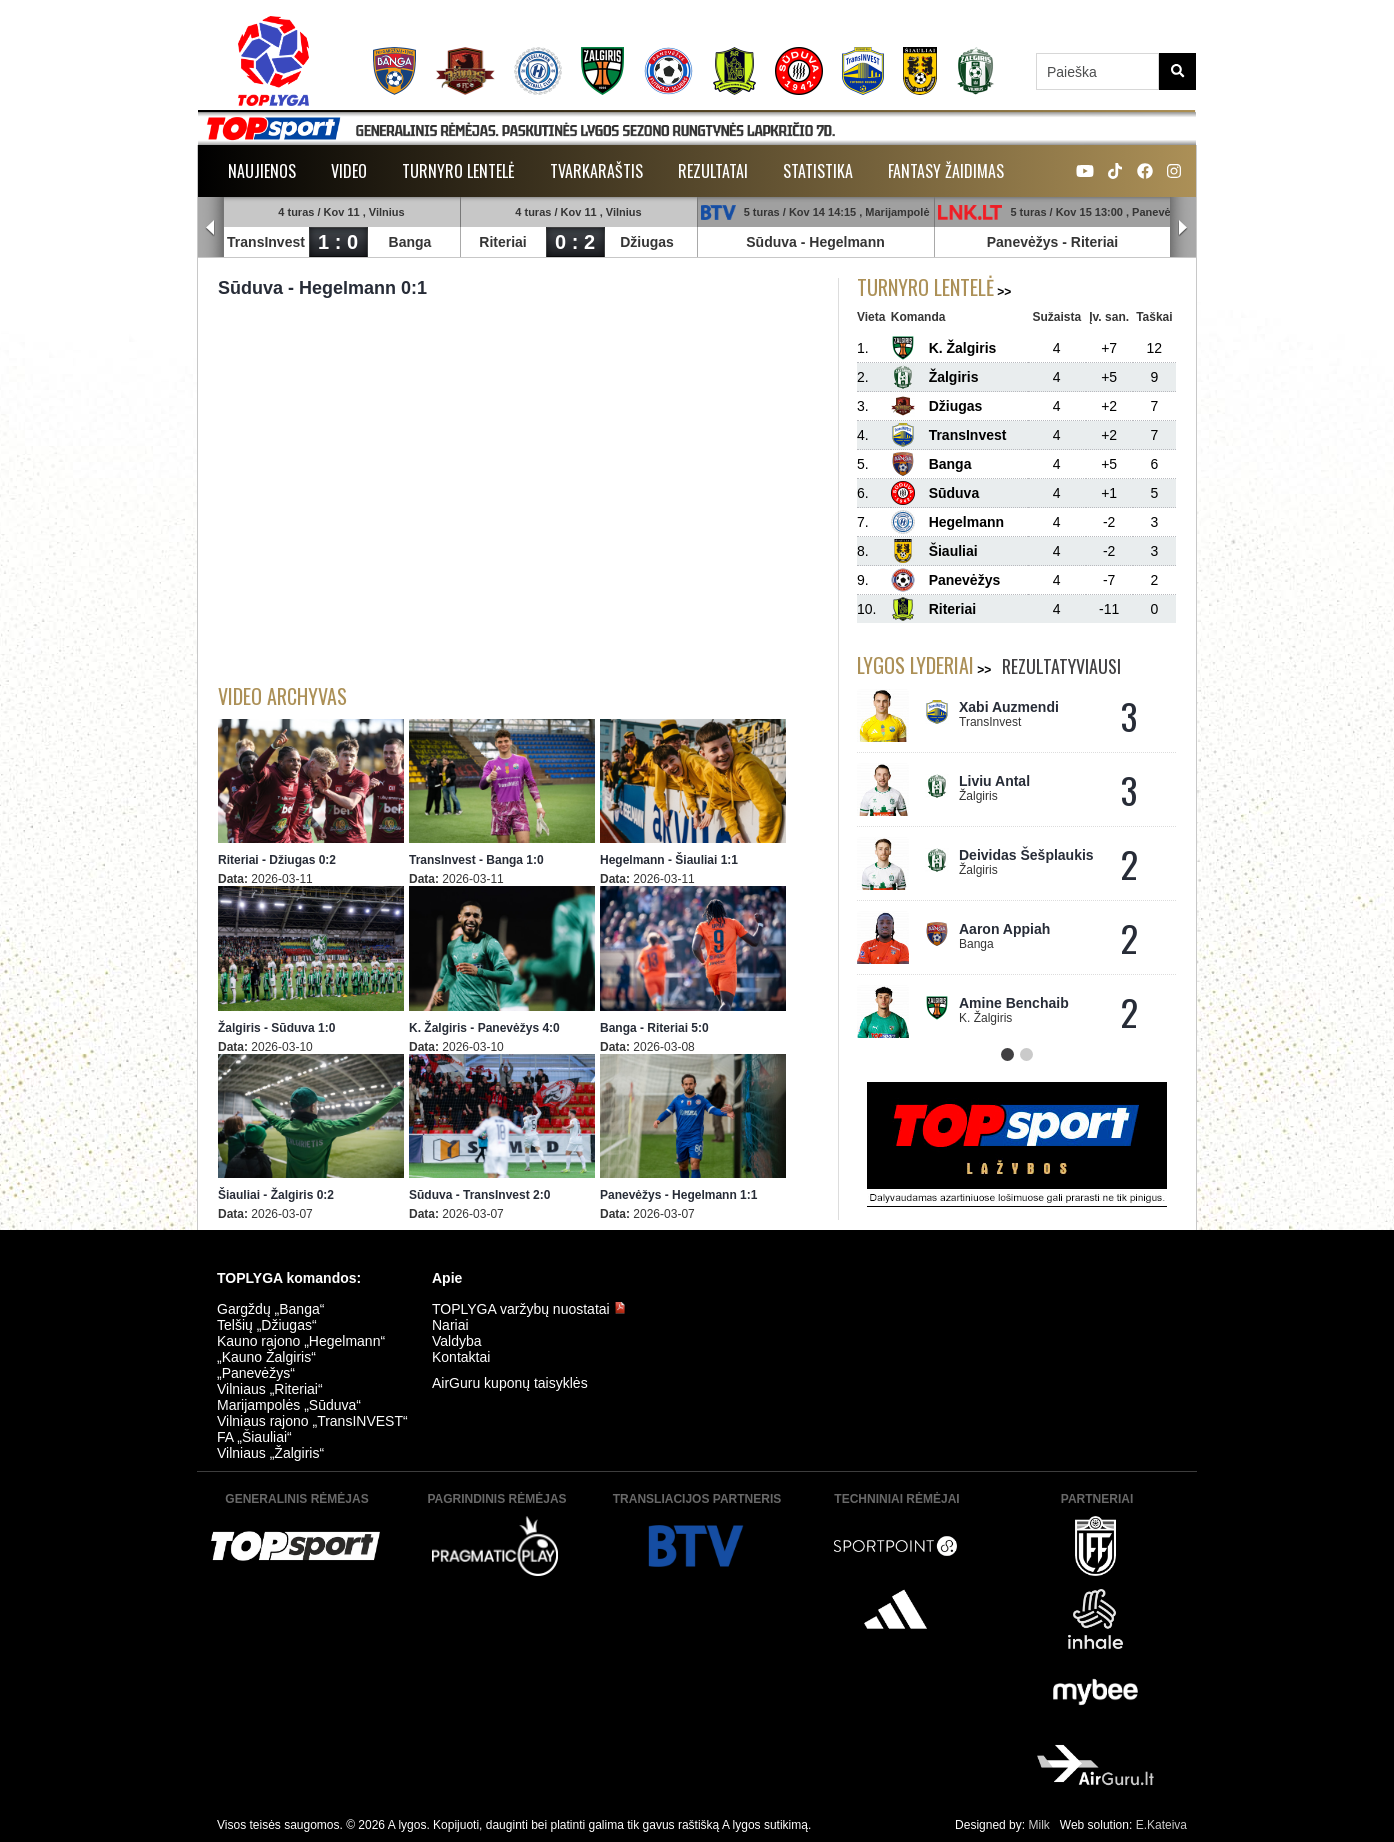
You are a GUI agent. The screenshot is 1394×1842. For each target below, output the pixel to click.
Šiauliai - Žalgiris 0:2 (276, 1195)
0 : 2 (575, 242)
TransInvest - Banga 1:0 (476, 860)
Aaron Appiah (1004, 929)
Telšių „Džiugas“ (267, 1325)
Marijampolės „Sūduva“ (289, 1405)
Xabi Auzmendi (1009, 707)
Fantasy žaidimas (946, 171)
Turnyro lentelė (458, 171)
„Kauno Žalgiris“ (266, 1357)
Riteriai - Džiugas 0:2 (277, 860)
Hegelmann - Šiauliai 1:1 (669, 860)
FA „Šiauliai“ (254, 1437)
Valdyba (457, 1341)
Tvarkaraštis (596, 171)
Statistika (818, 171)
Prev (211, 228)
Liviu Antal (994, 781)
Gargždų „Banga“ (270, 1309)
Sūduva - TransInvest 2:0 (479, 1195)
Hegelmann (846, 242)
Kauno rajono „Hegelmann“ (301, 1341)
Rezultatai (713, 171)
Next (1183, 228)
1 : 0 (338, 242)
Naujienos (262, 171)
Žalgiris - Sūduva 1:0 (276, 1028)
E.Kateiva (1161, 1825)
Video (349, 171)
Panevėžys (1023, 242)
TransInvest (266, 242)
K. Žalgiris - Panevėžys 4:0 (484, 1028)
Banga (410, 242)
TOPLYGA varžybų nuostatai (529, 1309)
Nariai (450, 1325)
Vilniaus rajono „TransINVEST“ (312, 1421)
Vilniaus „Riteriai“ (270, 1389)
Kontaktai (461, 1357)
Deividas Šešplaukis (1026, 855)
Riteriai (502, 242)
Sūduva (771, 242)
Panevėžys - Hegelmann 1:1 (678, 1195)
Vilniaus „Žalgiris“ (270, 1453)
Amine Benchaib (1014, 1003)
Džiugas (647, 242)
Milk (1038, 1825)
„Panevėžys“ (256, 1373)
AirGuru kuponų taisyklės (510, 1383)
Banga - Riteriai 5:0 (654, 1028)
